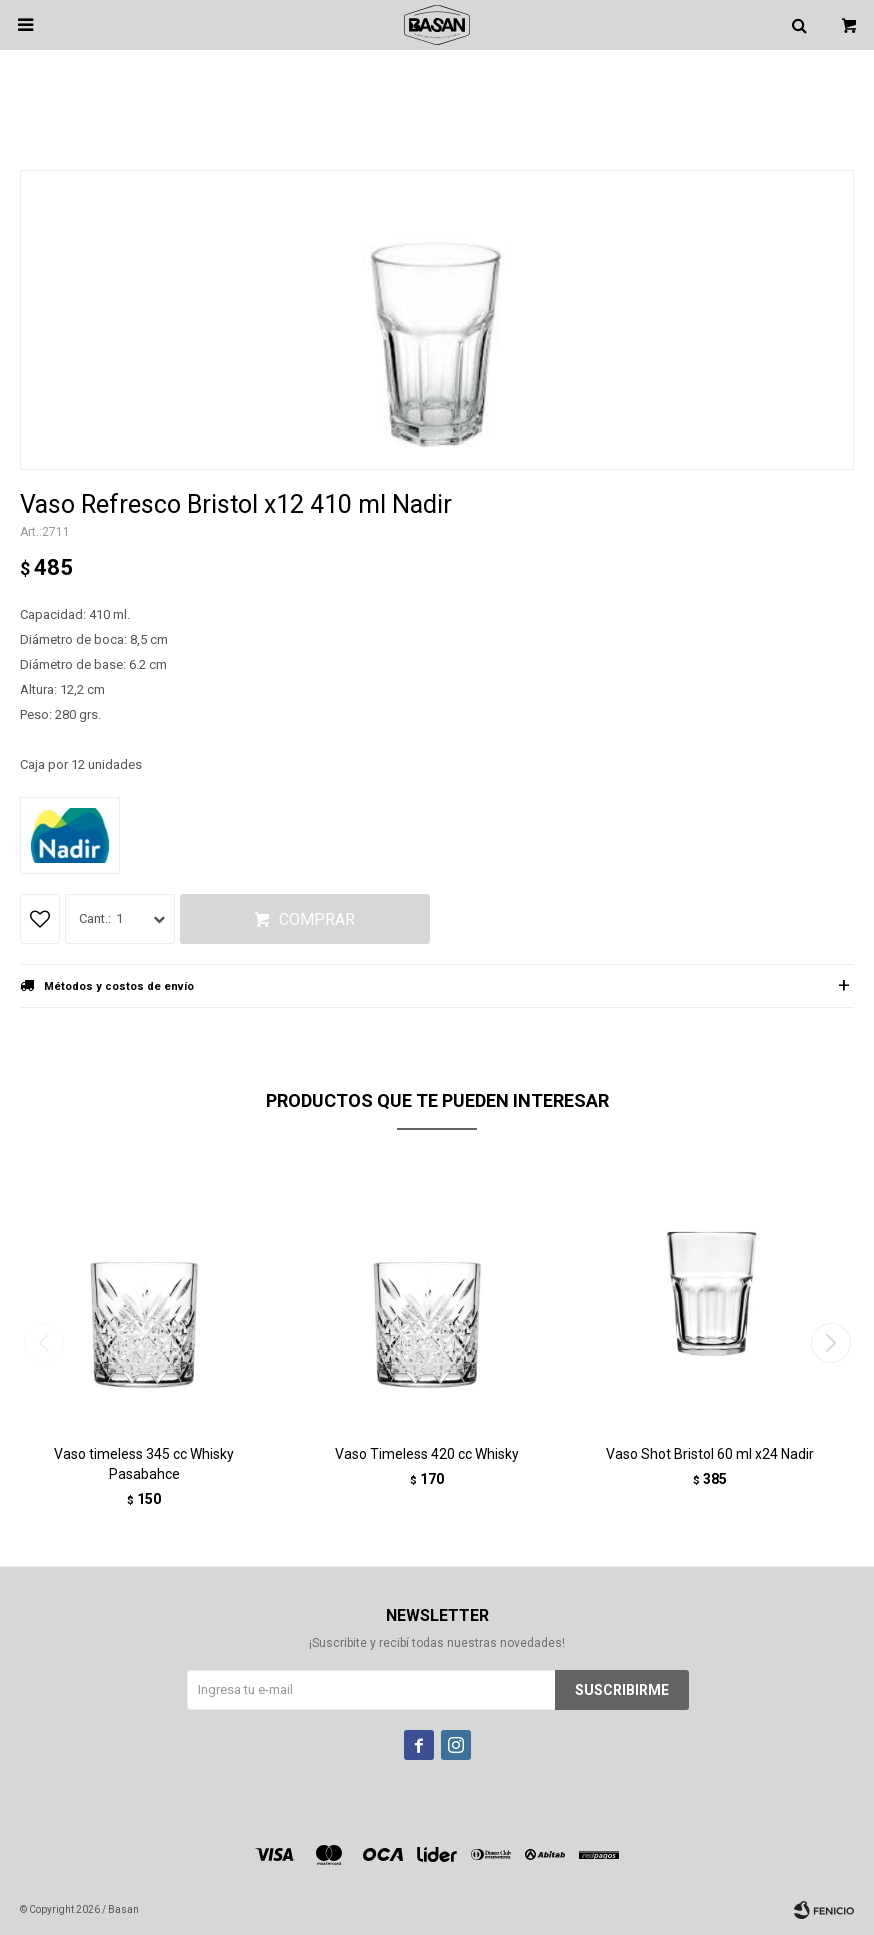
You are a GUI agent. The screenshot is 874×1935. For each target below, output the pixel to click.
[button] (830, 1343)
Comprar (317, 919)
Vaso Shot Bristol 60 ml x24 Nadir (710, 1454)
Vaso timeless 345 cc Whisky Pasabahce (144, 1464)
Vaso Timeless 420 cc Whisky (427, 1454)
